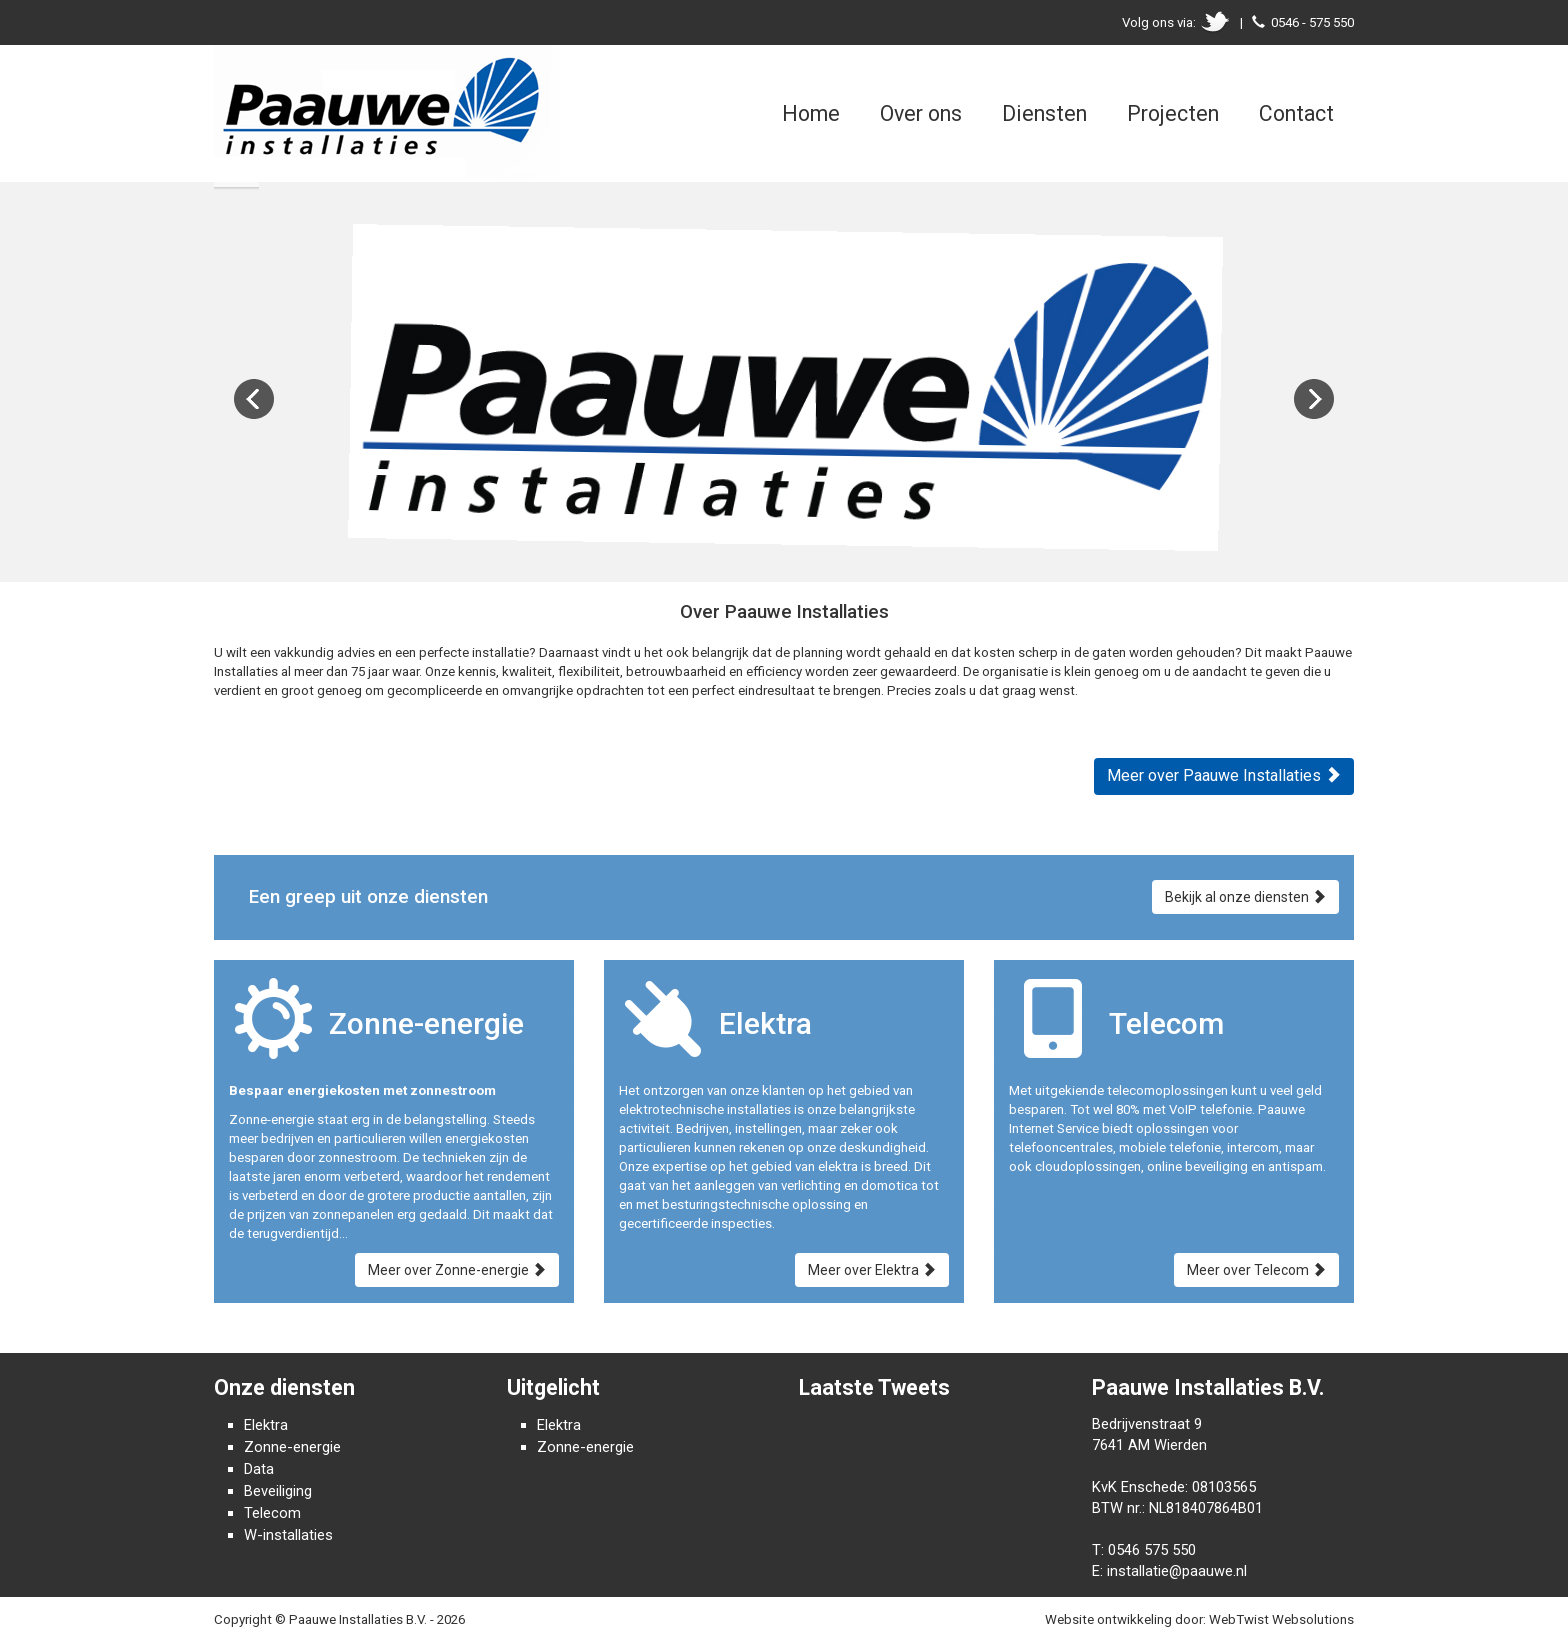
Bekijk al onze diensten (1245, 897)
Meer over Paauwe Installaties (1224, 775)
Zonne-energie (292, 1447)
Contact (1296, 113)
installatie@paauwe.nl (1177, 1571)
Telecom (272, 1513)
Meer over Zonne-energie (457, 1270)
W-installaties (288, 1535)
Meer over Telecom (1256, 1270)
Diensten (1044, 113)
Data (259, 1469)
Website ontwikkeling (1108, 1619)
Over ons (921, 113)
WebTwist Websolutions (1281, 1619)
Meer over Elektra (872, 1270)
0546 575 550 (1152, 1550)
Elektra (266, 1425)
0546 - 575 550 (1312, 22)
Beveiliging (278, 1491)
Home (811, 113)
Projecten (1173, 113)
